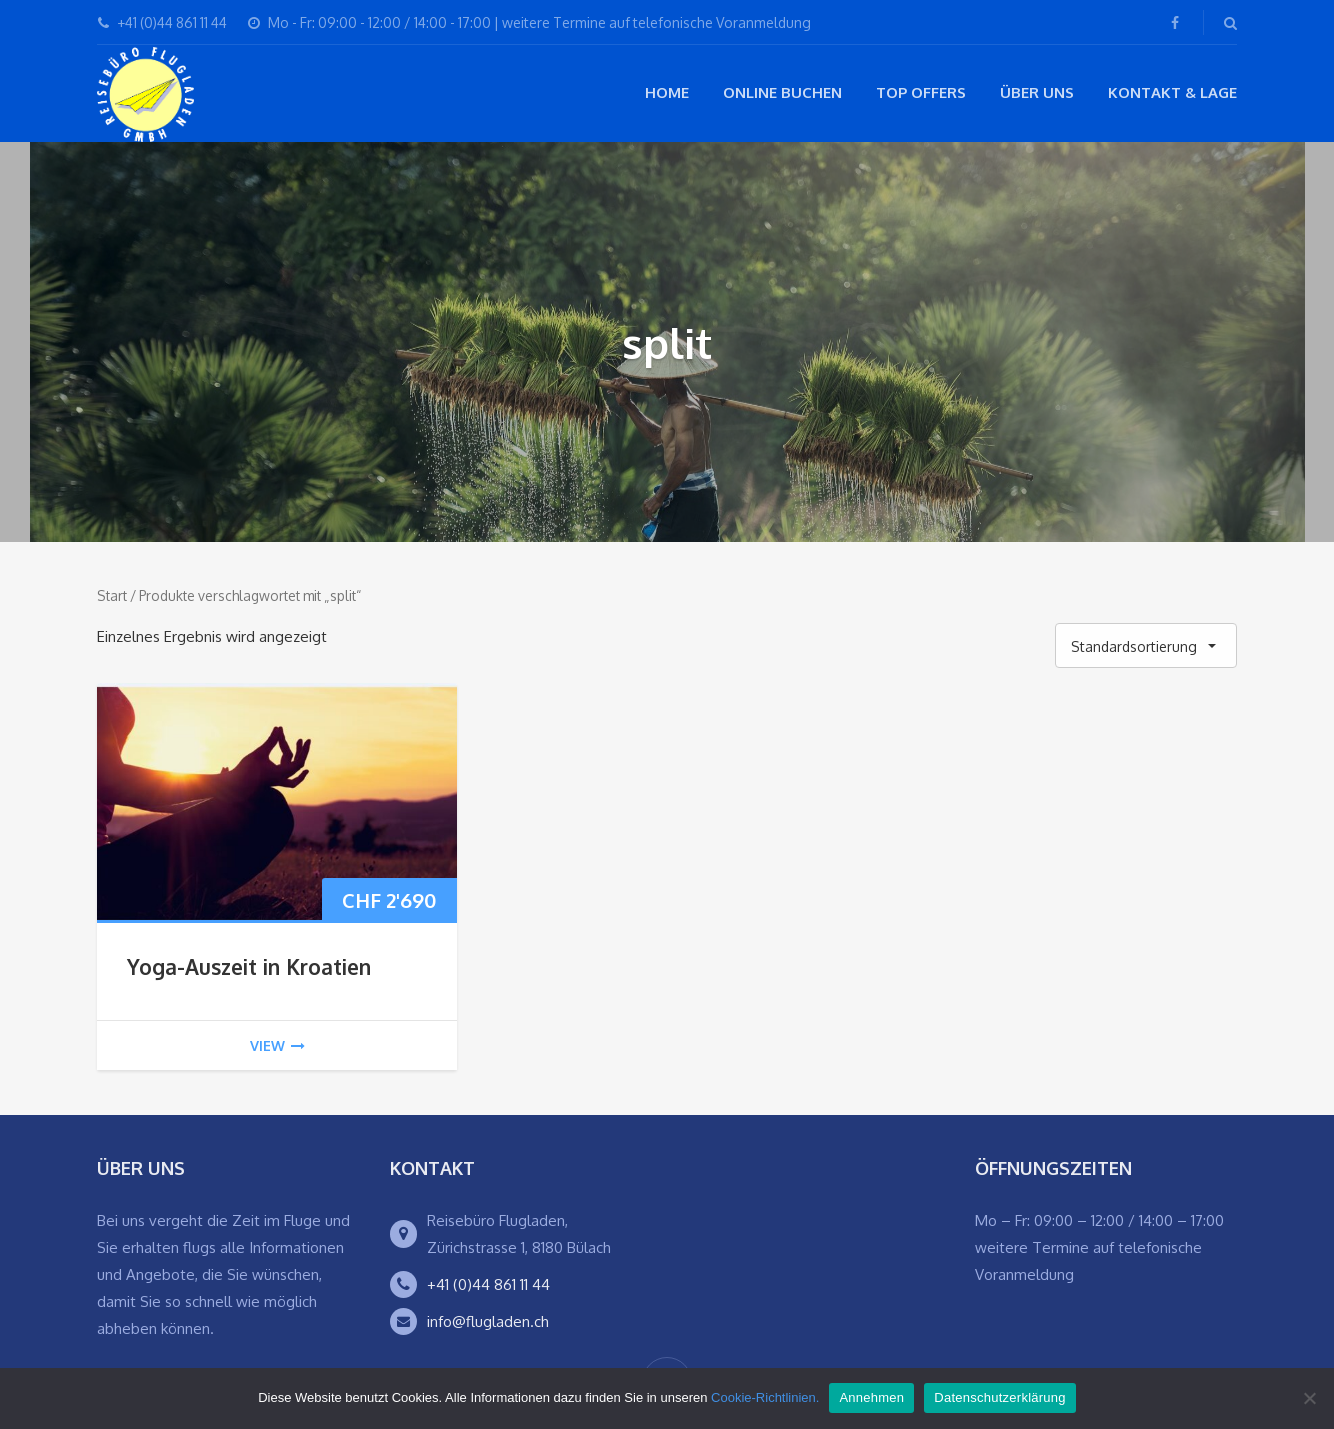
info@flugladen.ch (488, 1321)
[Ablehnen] (1309, 1398)
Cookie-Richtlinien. (765, 1397)
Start (112, 595)
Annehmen (871, 1397)
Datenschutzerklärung (999, 1397)
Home (667, 92)
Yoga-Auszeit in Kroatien (249, 966)
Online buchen (782, 92)
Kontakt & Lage (1172, 92)
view (277, 1045)
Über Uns (1037, 92)
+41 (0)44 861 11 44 (488, 1284)
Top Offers (921, 92)
